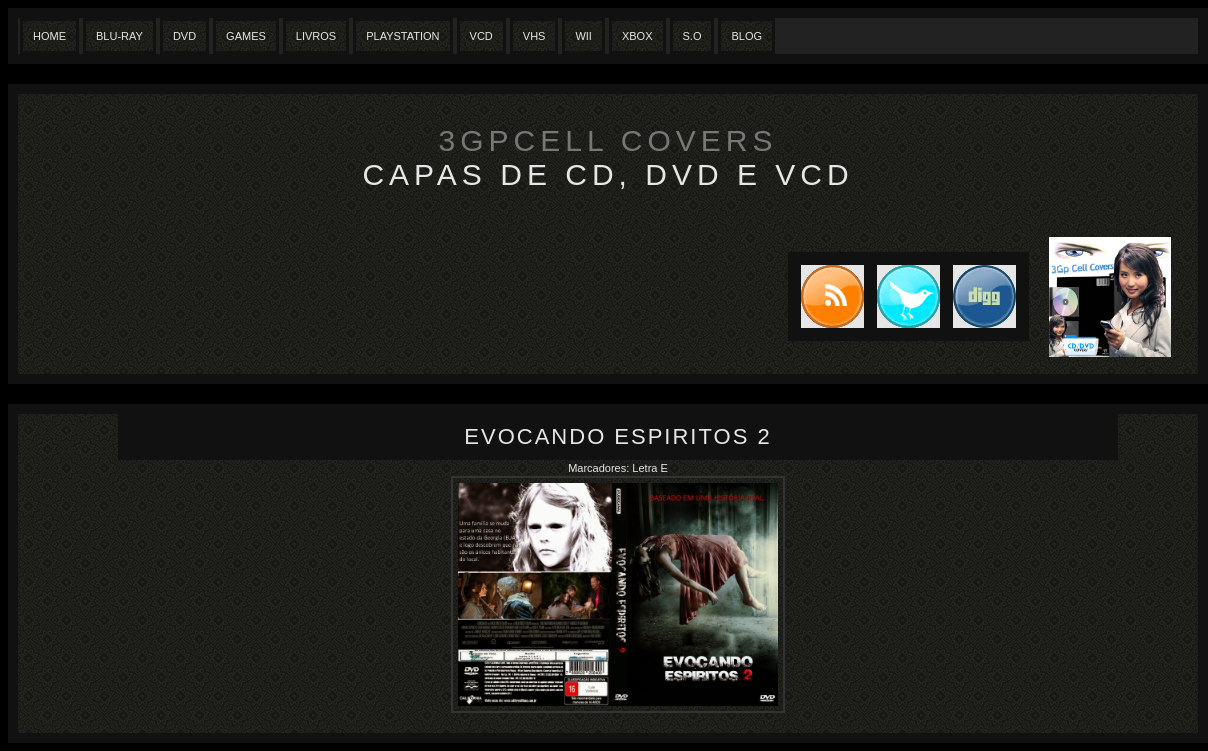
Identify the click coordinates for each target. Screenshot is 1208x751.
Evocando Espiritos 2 (617, 436)
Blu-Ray (119, 36)
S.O (692, 36)
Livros (316, 36)
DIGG (984, 296)
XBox (637, 36)
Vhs (534, 36)
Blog (746, 36)
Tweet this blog (902, 296)
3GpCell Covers (608, 140)
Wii (583, 36)
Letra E (649, 468)
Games (246, 36)
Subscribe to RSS (826, 296)
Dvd (184, 36)
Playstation (402, 36)
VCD (481, 36)
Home (49, 36)
